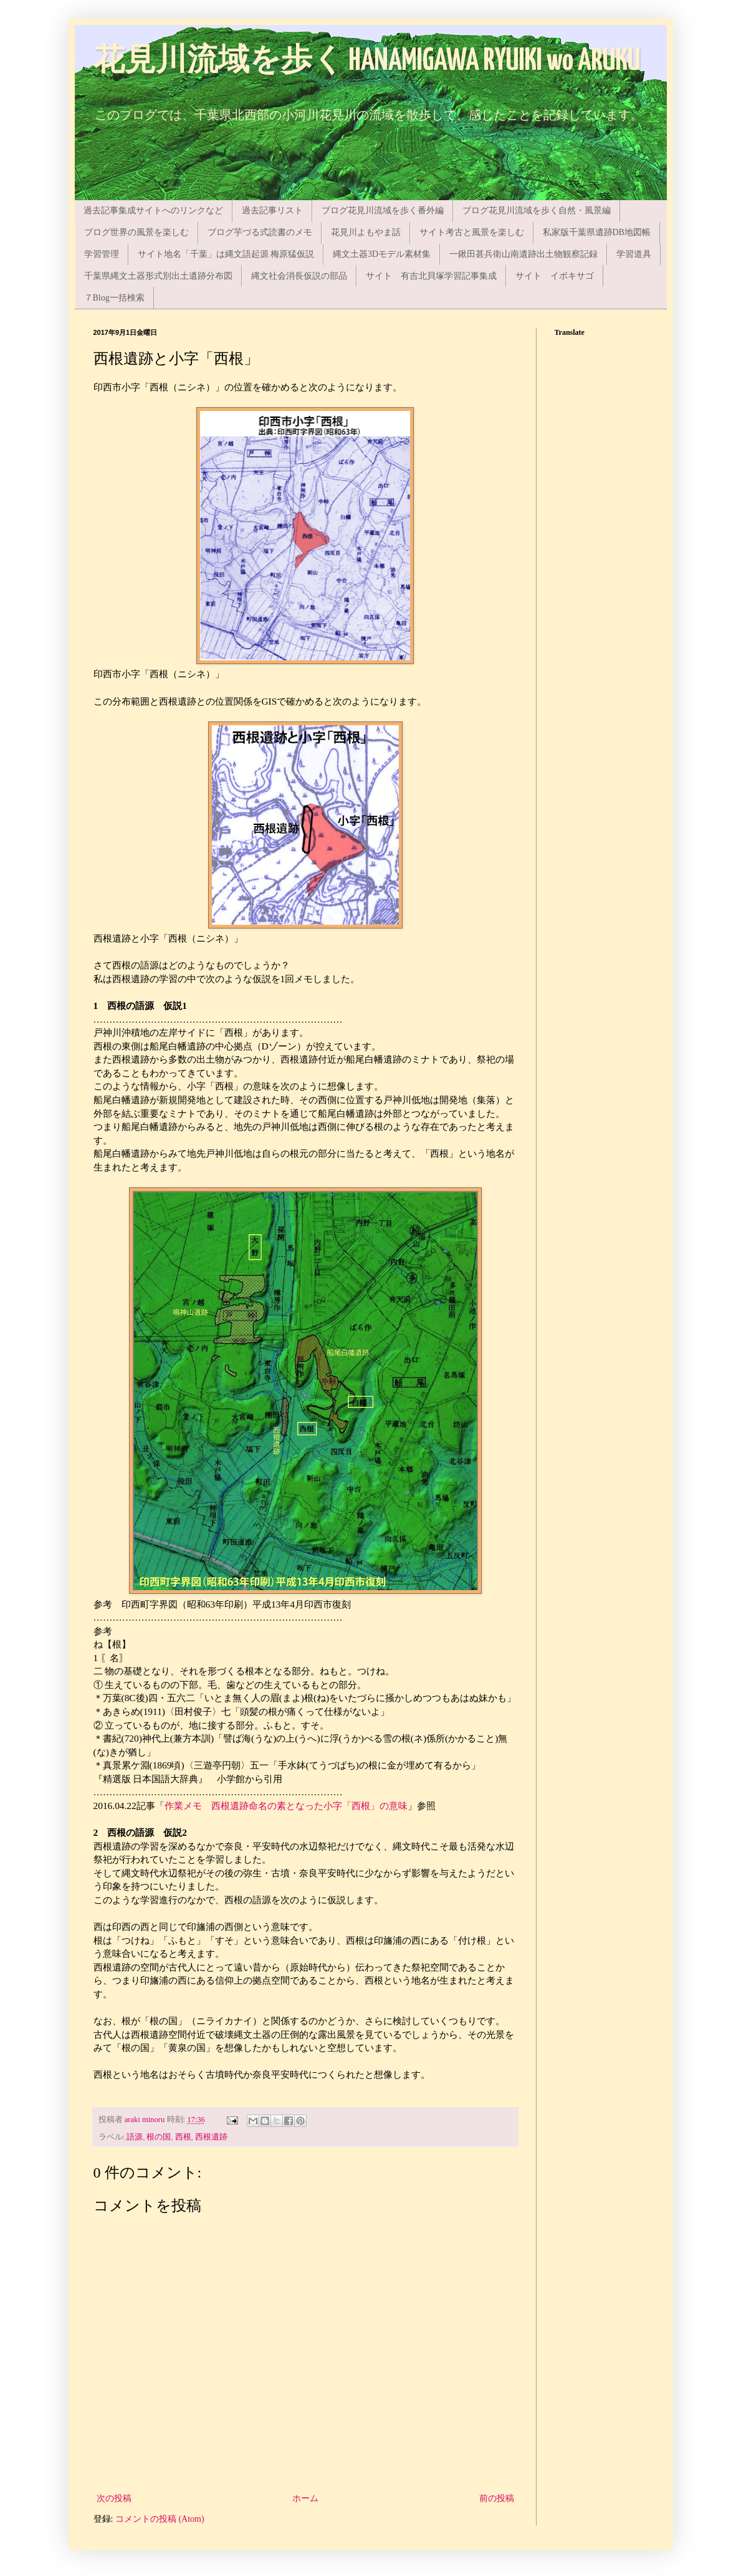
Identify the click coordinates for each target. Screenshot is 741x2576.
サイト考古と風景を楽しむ (471, 232)
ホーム (305, 2498)
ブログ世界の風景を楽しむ (136, 232)
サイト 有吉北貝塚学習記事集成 (431, 276)
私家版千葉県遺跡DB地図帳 (597, 232)
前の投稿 (496, 2498)
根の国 (158, 2137)
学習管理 (101, 254)
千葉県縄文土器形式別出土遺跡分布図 (158, 276)
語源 (135, 2137)
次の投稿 (114, 2498)
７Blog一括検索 (114, 297)
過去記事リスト (272, 210)
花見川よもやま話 (366, 232)
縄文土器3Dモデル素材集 (382, 254)
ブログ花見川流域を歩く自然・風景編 (536, 210)
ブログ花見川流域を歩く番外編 (383, 210)
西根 (183, 2137)
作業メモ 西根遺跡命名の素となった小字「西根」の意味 (286, 1805)
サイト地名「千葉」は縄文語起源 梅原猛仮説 (226, 254)
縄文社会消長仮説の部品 (299, 276)
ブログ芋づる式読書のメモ (260, 232)
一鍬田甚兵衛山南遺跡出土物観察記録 (523, 254)
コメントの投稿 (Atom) (159, 2519)
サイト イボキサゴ (554, 276)
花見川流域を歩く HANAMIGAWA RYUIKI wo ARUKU (367, 61)
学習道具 (633, 254)
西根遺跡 (211, 2137)
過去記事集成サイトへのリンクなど (153, 210)
